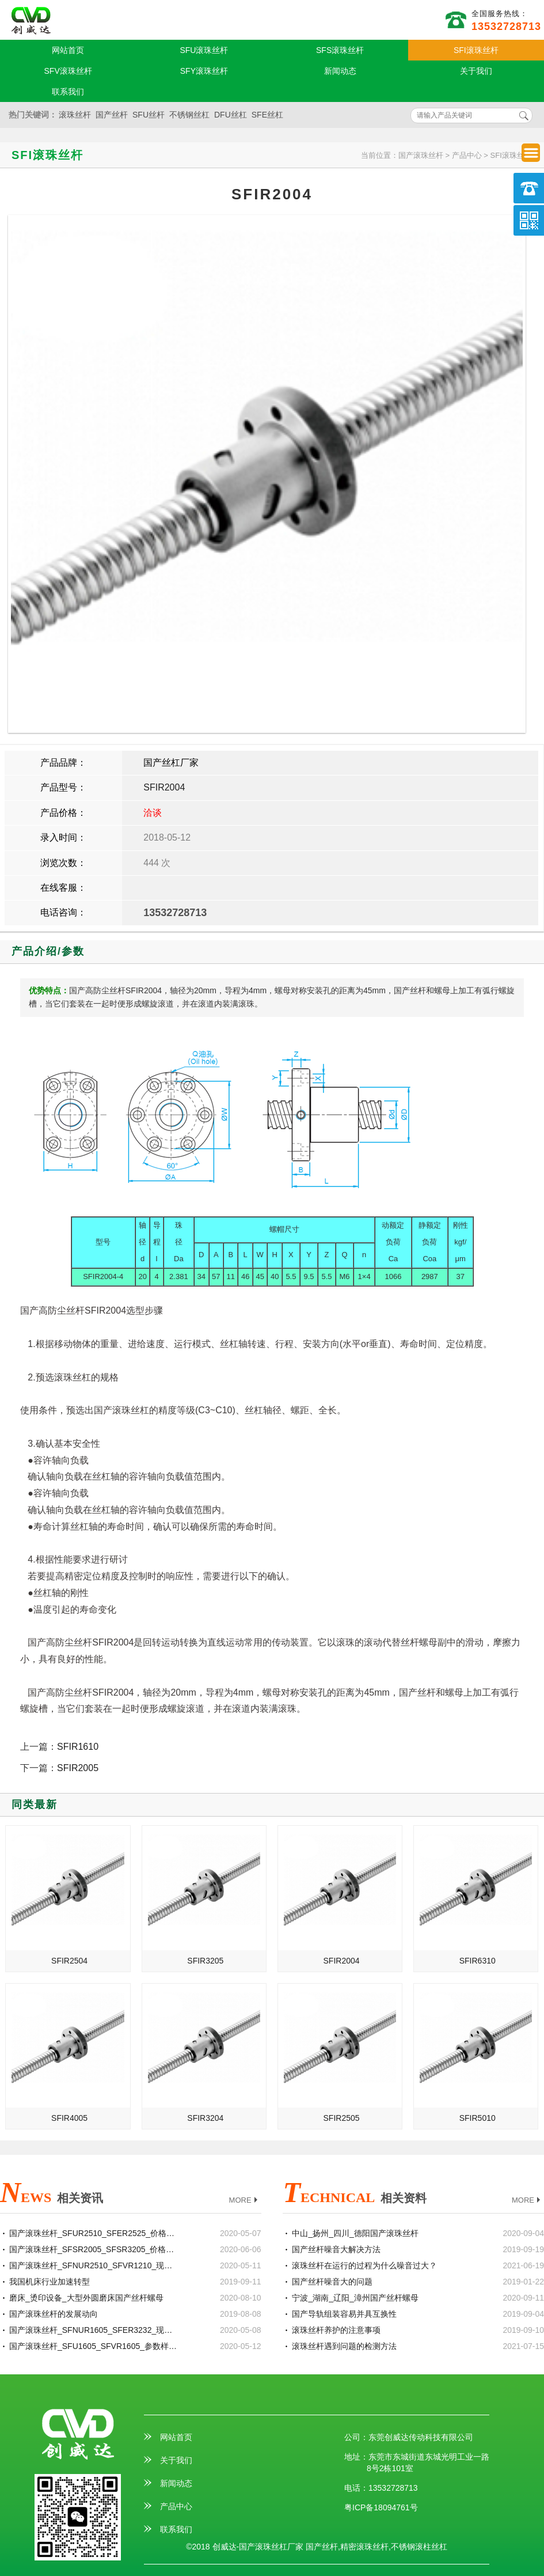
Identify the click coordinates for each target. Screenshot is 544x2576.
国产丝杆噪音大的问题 (332, 2281)
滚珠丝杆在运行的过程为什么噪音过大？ (364, 2265)
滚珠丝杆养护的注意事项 (336, 2330)
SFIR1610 (77, 1747)
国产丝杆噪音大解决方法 (336, 2249)
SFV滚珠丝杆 (68, 70)
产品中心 (467, 155)
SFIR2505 (342, 2118)
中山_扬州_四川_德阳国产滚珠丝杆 (355, 2233)
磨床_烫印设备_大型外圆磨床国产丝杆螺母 (86, 2297)
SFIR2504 (69, 1960)
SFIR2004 (164, 787)
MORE (244, 2200)
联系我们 (68, 91)
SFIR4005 (69, 2118)
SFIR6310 (477, 1960)
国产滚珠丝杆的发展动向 (53, 2313)
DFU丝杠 (230, 114)
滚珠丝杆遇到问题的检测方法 (344, 2346)
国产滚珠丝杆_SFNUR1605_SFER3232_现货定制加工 (94, 2330)
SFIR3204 (205, 2118)
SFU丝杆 (148, 114)
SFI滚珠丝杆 (476, 50)
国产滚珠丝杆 (420, 155)
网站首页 (68, 50)
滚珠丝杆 (75, 114)
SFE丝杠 (267, 114)
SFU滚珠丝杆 (204, 50)
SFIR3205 (205, 1960)
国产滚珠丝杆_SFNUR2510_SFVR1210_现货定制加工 (94, 2265)
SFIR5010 (477, 2118)
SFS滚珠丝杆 (340, 50)
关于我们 (476, 70)
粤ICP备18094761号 (381, 2507)
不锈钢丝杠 (189, 114)
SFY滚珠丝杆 (204, 70)
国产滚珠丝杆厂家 (31, 21)
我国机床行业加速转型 (49, 2281)
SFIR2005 (77, 1768)
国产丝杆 (112, 114)
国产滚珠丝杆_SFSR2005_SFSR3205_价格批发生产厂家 (94, 2249)
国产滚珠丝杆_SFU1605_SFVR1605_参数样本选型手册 (94, 2346)
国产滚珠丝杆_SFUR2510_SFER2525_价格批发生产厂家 (94, 2233)
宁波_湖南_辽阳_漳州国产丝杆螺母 (355, 2297)
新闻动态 (340, 70)
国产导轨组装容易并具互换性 (344, 2313)
